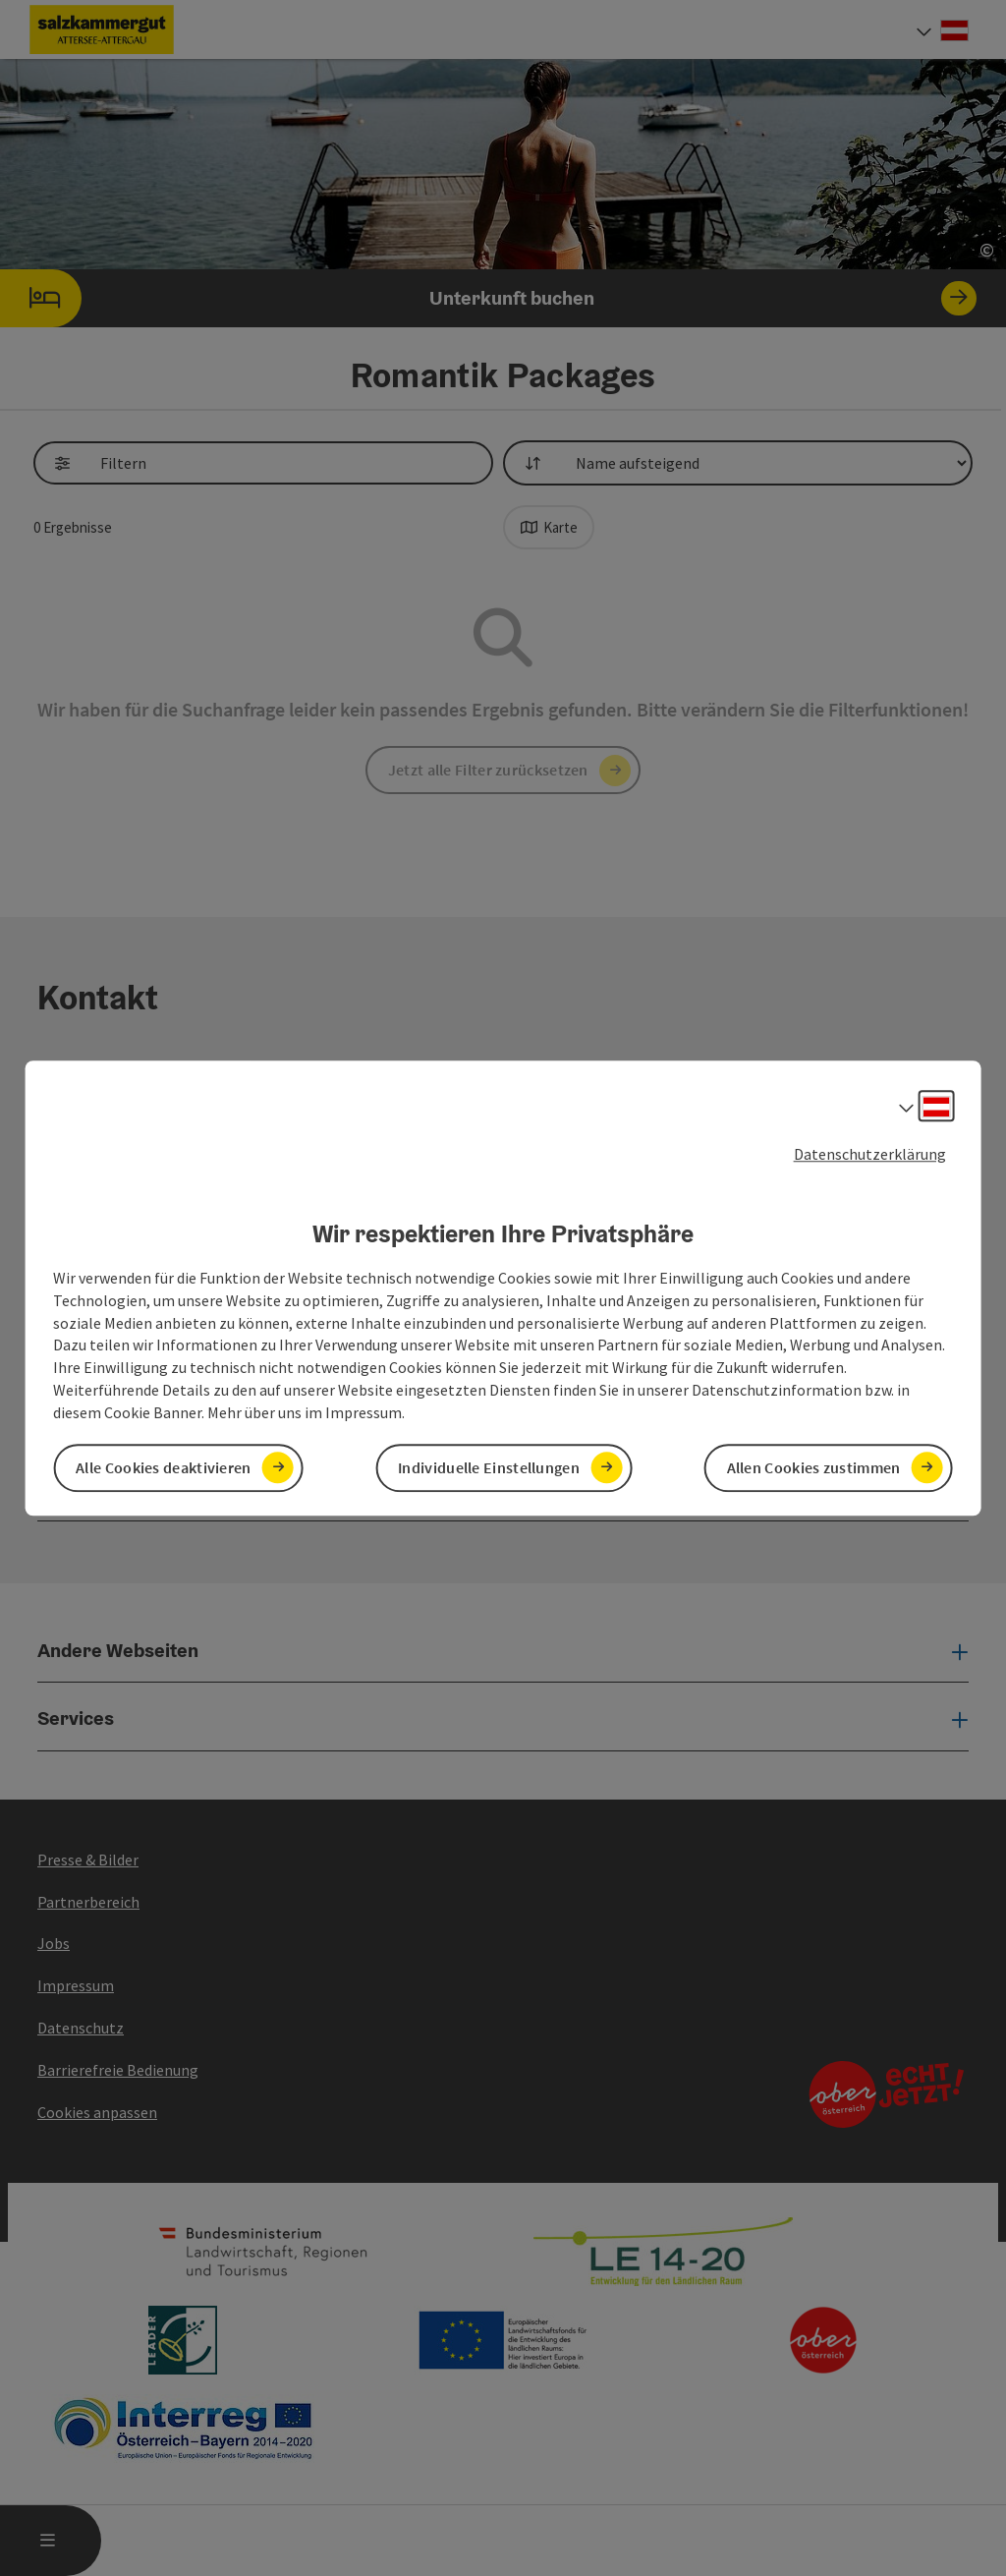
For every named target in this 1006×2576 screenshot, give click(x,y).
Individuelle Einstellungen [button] (489, 1467)
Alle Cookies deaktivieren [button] (164, 1467)
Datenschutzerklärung (870, 1154)
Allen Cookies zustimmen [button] (814, 1467)
